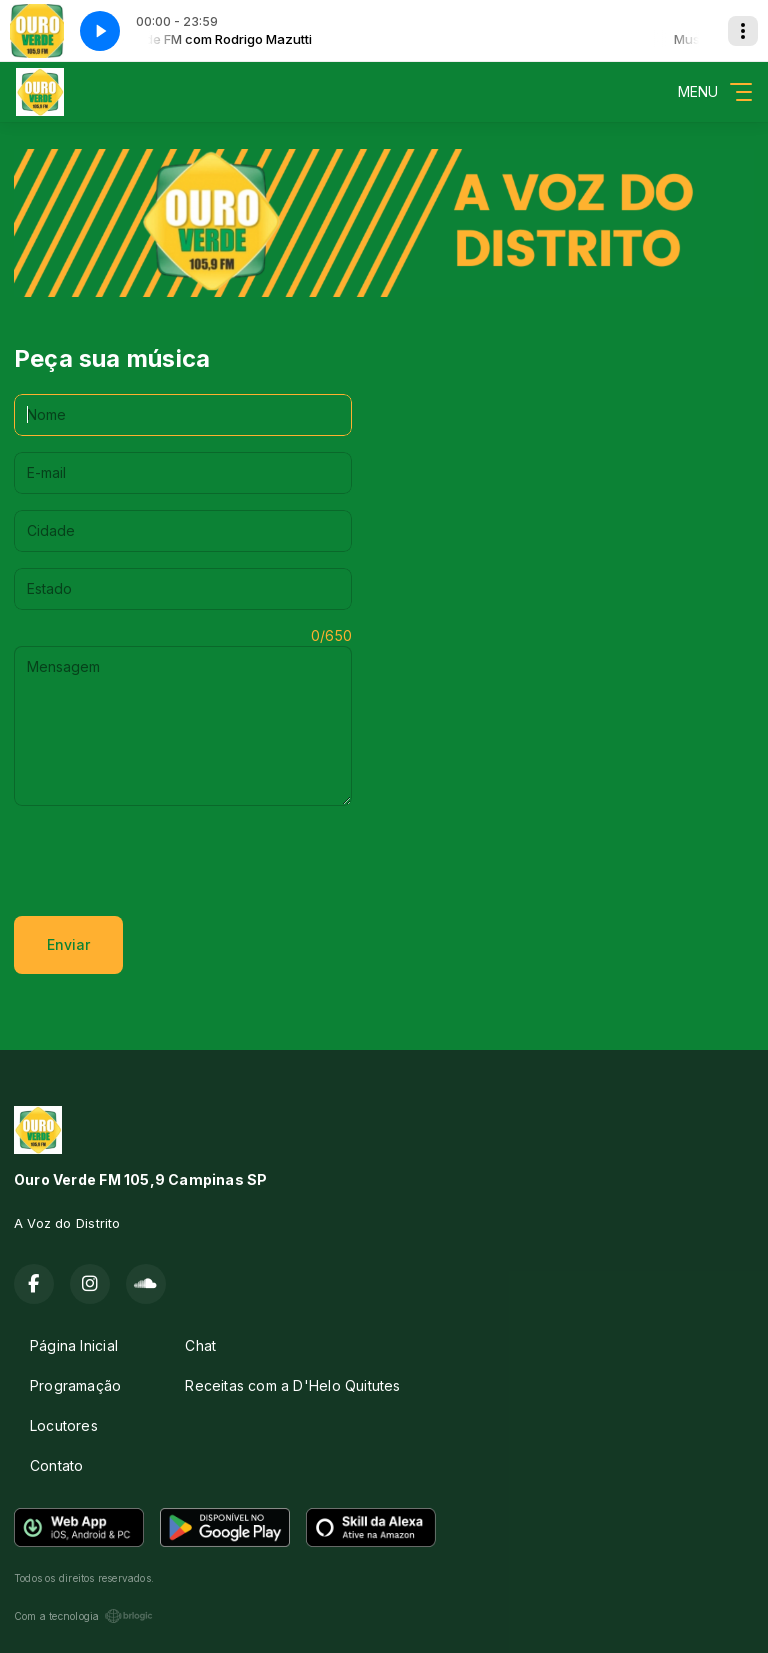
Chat (200, 1345)
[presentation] (166, 861)
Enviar (68, 944)
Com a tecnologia (83, 1616)
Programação (75, 1385)
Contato (56, 1465)
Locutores (64, 1425)
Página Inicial (74, 1345)
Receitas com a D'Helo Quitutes (292, 1385)
